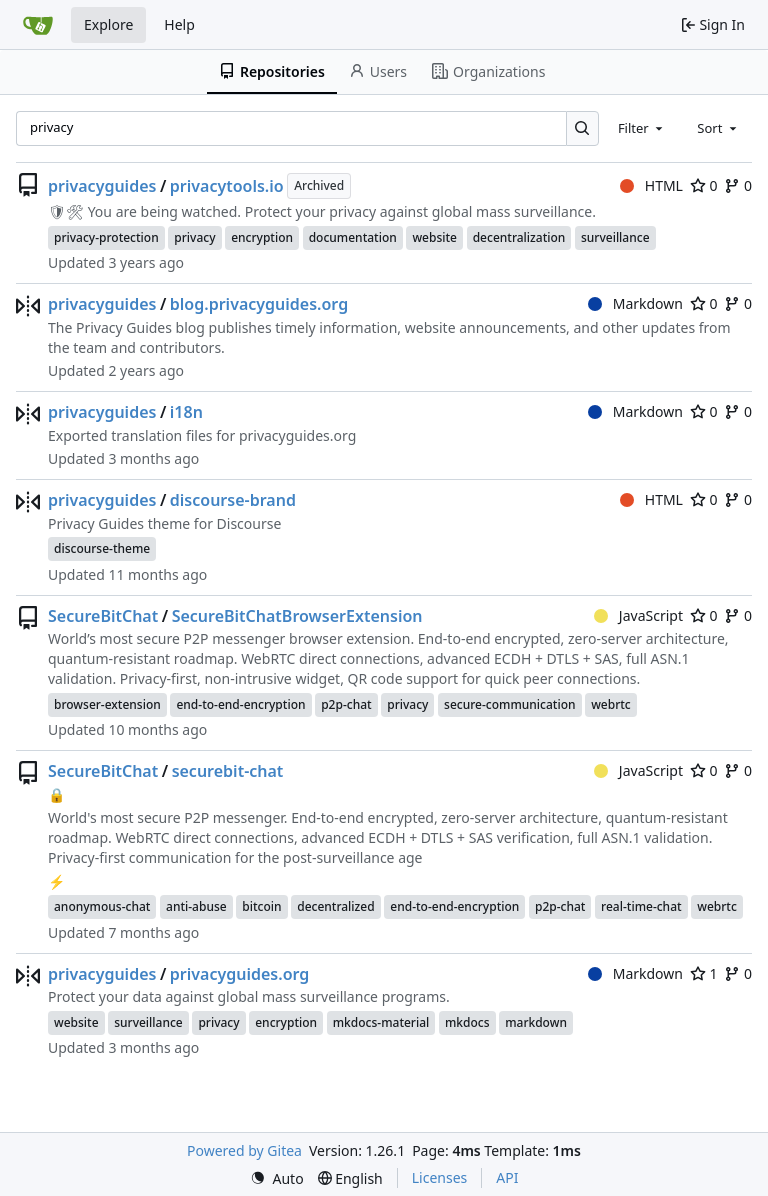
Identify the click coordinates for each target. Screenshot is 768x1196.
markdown (536, 1022)
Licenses (440, 1177)
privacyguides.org (240, 974)
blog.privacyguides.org (259, 304)
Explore (108, 24)
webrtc (611, 704)
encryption (262, 237)
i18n (186, 412)
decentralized (335, 906)
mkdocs (467, 1022)
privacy (194, 237)
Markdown (635, 303)
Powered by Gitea (244, 1150)
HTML (651, 185)
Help (179, 24)
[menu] (277, 1178)
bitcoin (261, 906)
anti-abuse (196, 906)
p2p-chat (346, 704)
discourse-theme (102, 548)
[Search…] (582, 128)
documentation (353, 237)
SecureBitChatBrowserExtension (297, 616)
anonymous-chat (102, 906)
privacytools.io (227, 186)
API (507, 1177)
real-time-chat (641, 906)
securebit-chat (228, 771)
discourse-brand (233, 500)
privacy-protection (106, 237)
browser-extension (107, 704)
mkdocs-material (381, 1022)
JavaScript (638, 615)
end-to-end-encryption (240, 704)
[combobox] (642, 128)
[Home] (38, 25)
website (434, 237)
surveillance (615, 237)
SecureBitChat (103, 616)
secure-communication (509, 704)
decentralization (519, 237)
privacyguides (102, 186)
